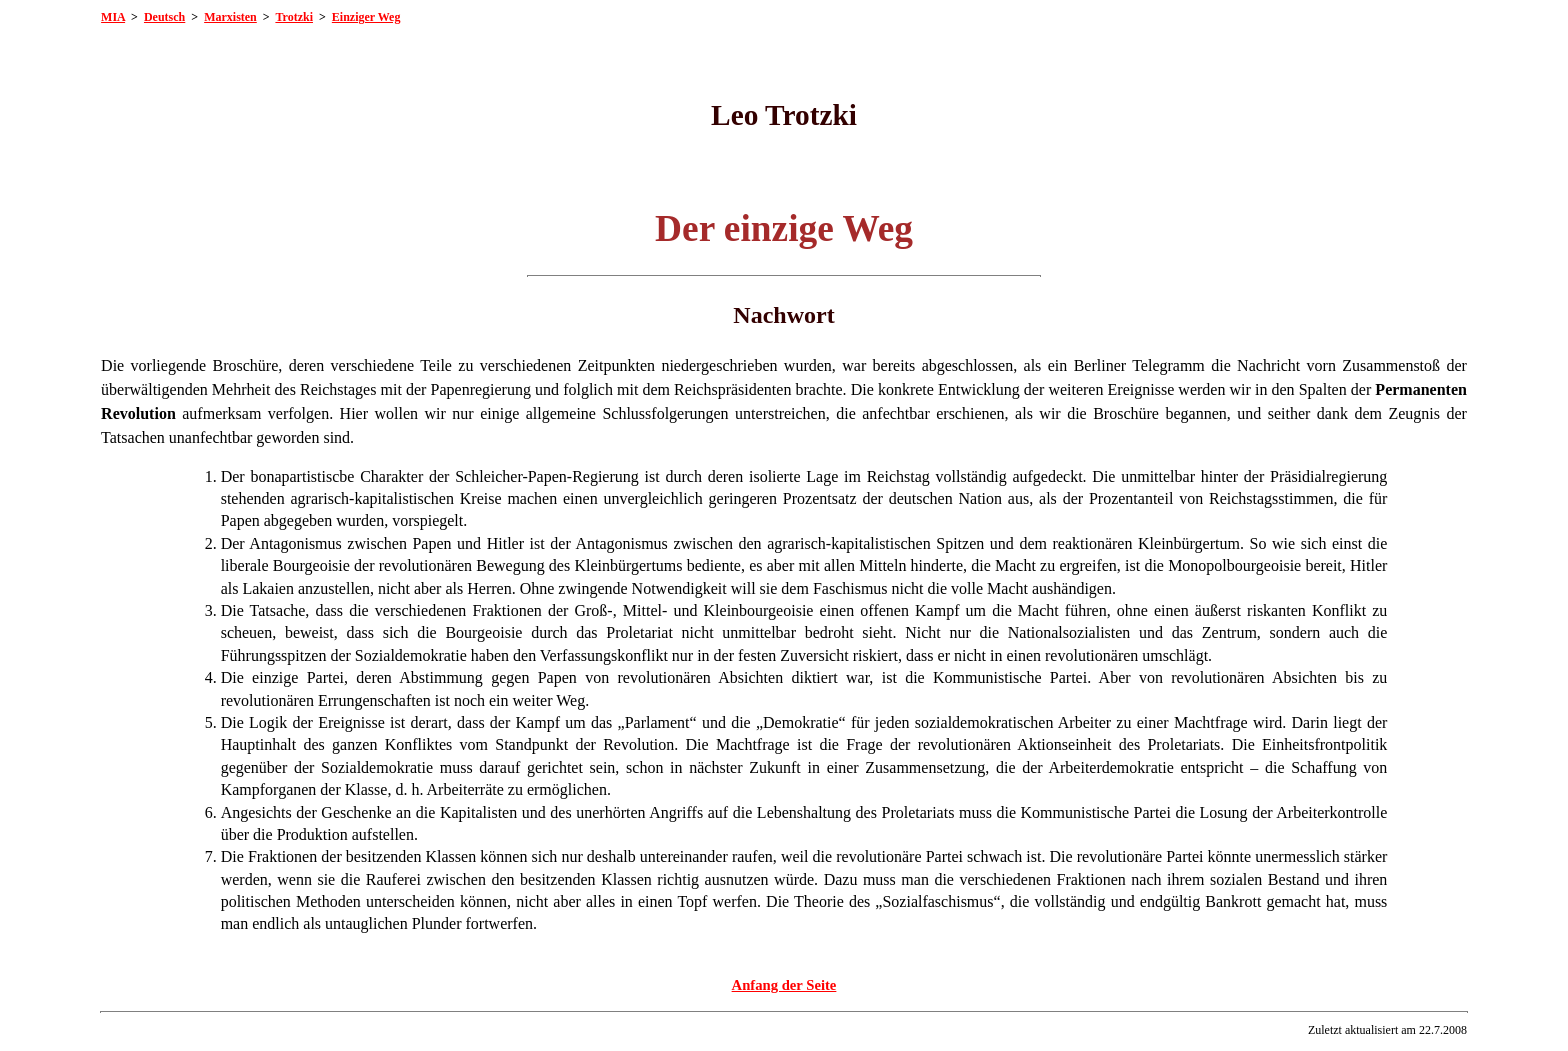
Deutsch (164, 17)
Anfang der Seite (784, 985)
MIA (113, 17)
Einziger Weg (366, 17)
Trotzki (294, 17)
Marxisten (230, 17)
